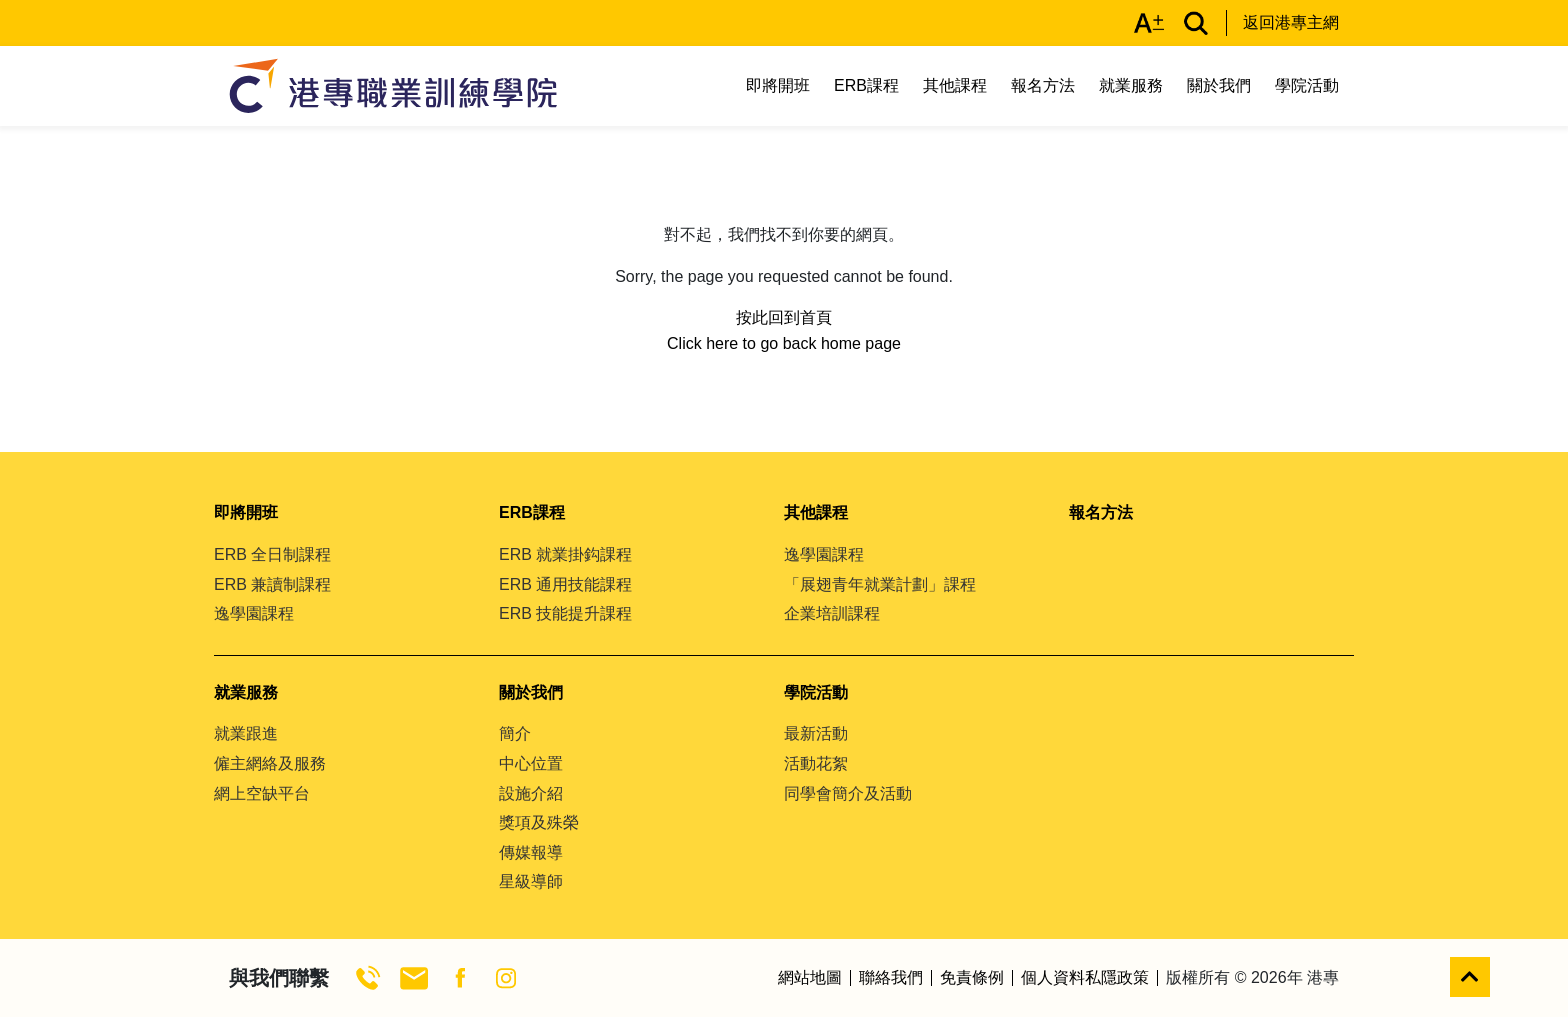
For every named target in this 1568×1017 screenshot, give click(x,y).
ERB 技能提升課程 (565, 613)
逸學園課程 (254, 613)
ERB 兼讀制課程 (272, 584)
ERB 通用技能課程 (565, 584)
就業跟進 (246, 733)
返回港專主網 (1291, 22)
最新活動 (816, 733)
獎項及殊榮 (539, 822)
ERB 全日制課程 (272, 554)
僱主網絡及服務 (270, 763)
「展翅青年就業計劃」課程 (880, 584)
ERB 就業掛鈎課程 (565, 554)
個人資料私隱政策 (1085, 978)
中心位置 (531, 763)
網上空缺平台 (262, 793)
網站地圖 (810, 978)
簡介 (515, 733)
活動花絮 (816, 763)
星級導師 (531, 881)
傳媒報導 (531, 852)
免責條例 (972, 978)
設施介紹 (531, 793)
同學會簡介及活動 (848, 793)
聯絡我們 (891, 978)
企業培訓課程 (832, 613)
